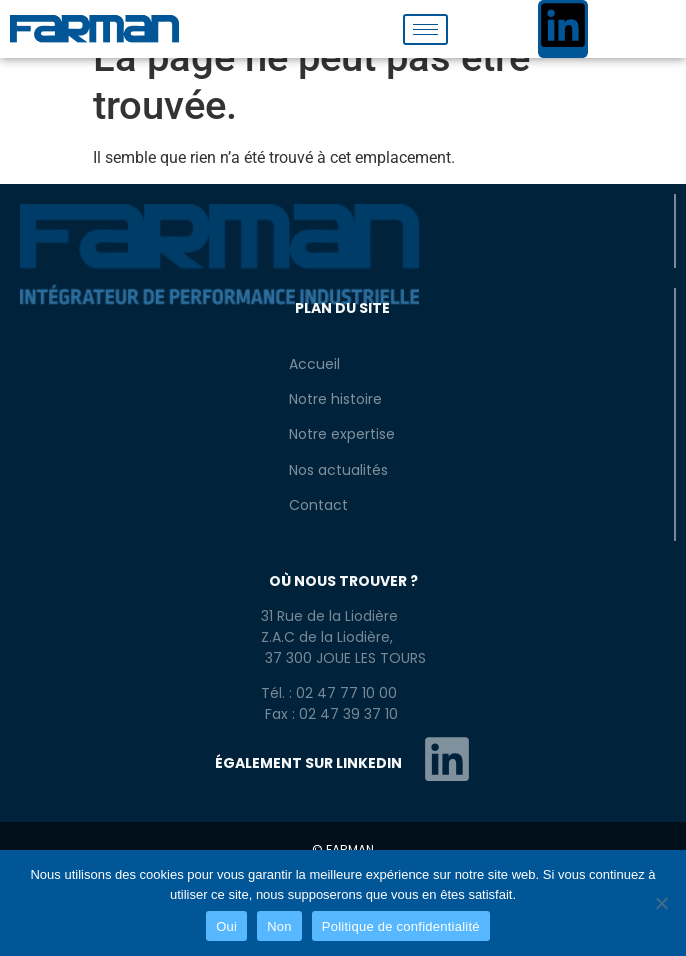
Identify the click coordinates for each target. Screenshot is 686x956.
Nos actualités (338, 470)
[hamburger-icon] (425, 29)
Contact (318, 505)
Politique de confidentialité (401, 926)
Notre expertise (342, 434)
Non (279, 926)
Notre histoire (335, 399)
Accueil (314, 364)
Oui (226, 926)
